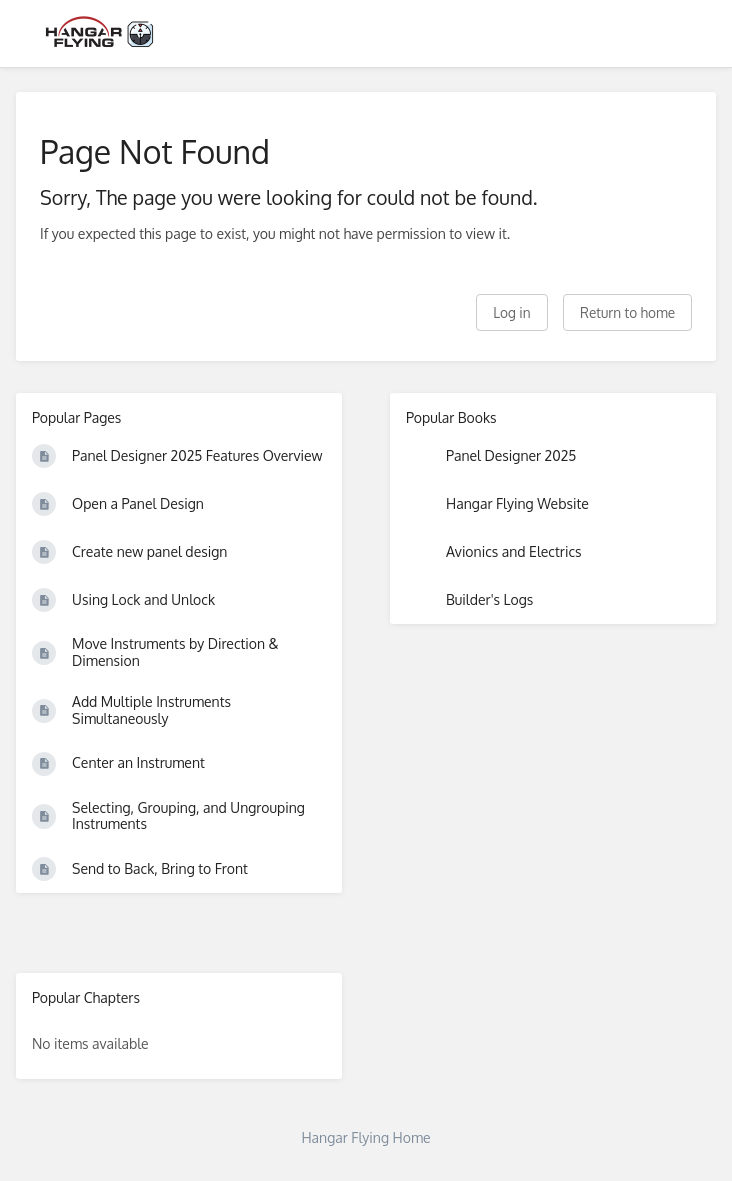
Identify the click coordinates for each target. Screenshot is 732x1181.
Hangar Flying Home (365, 1137)
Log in (511, 312)
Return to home (627, 312)
